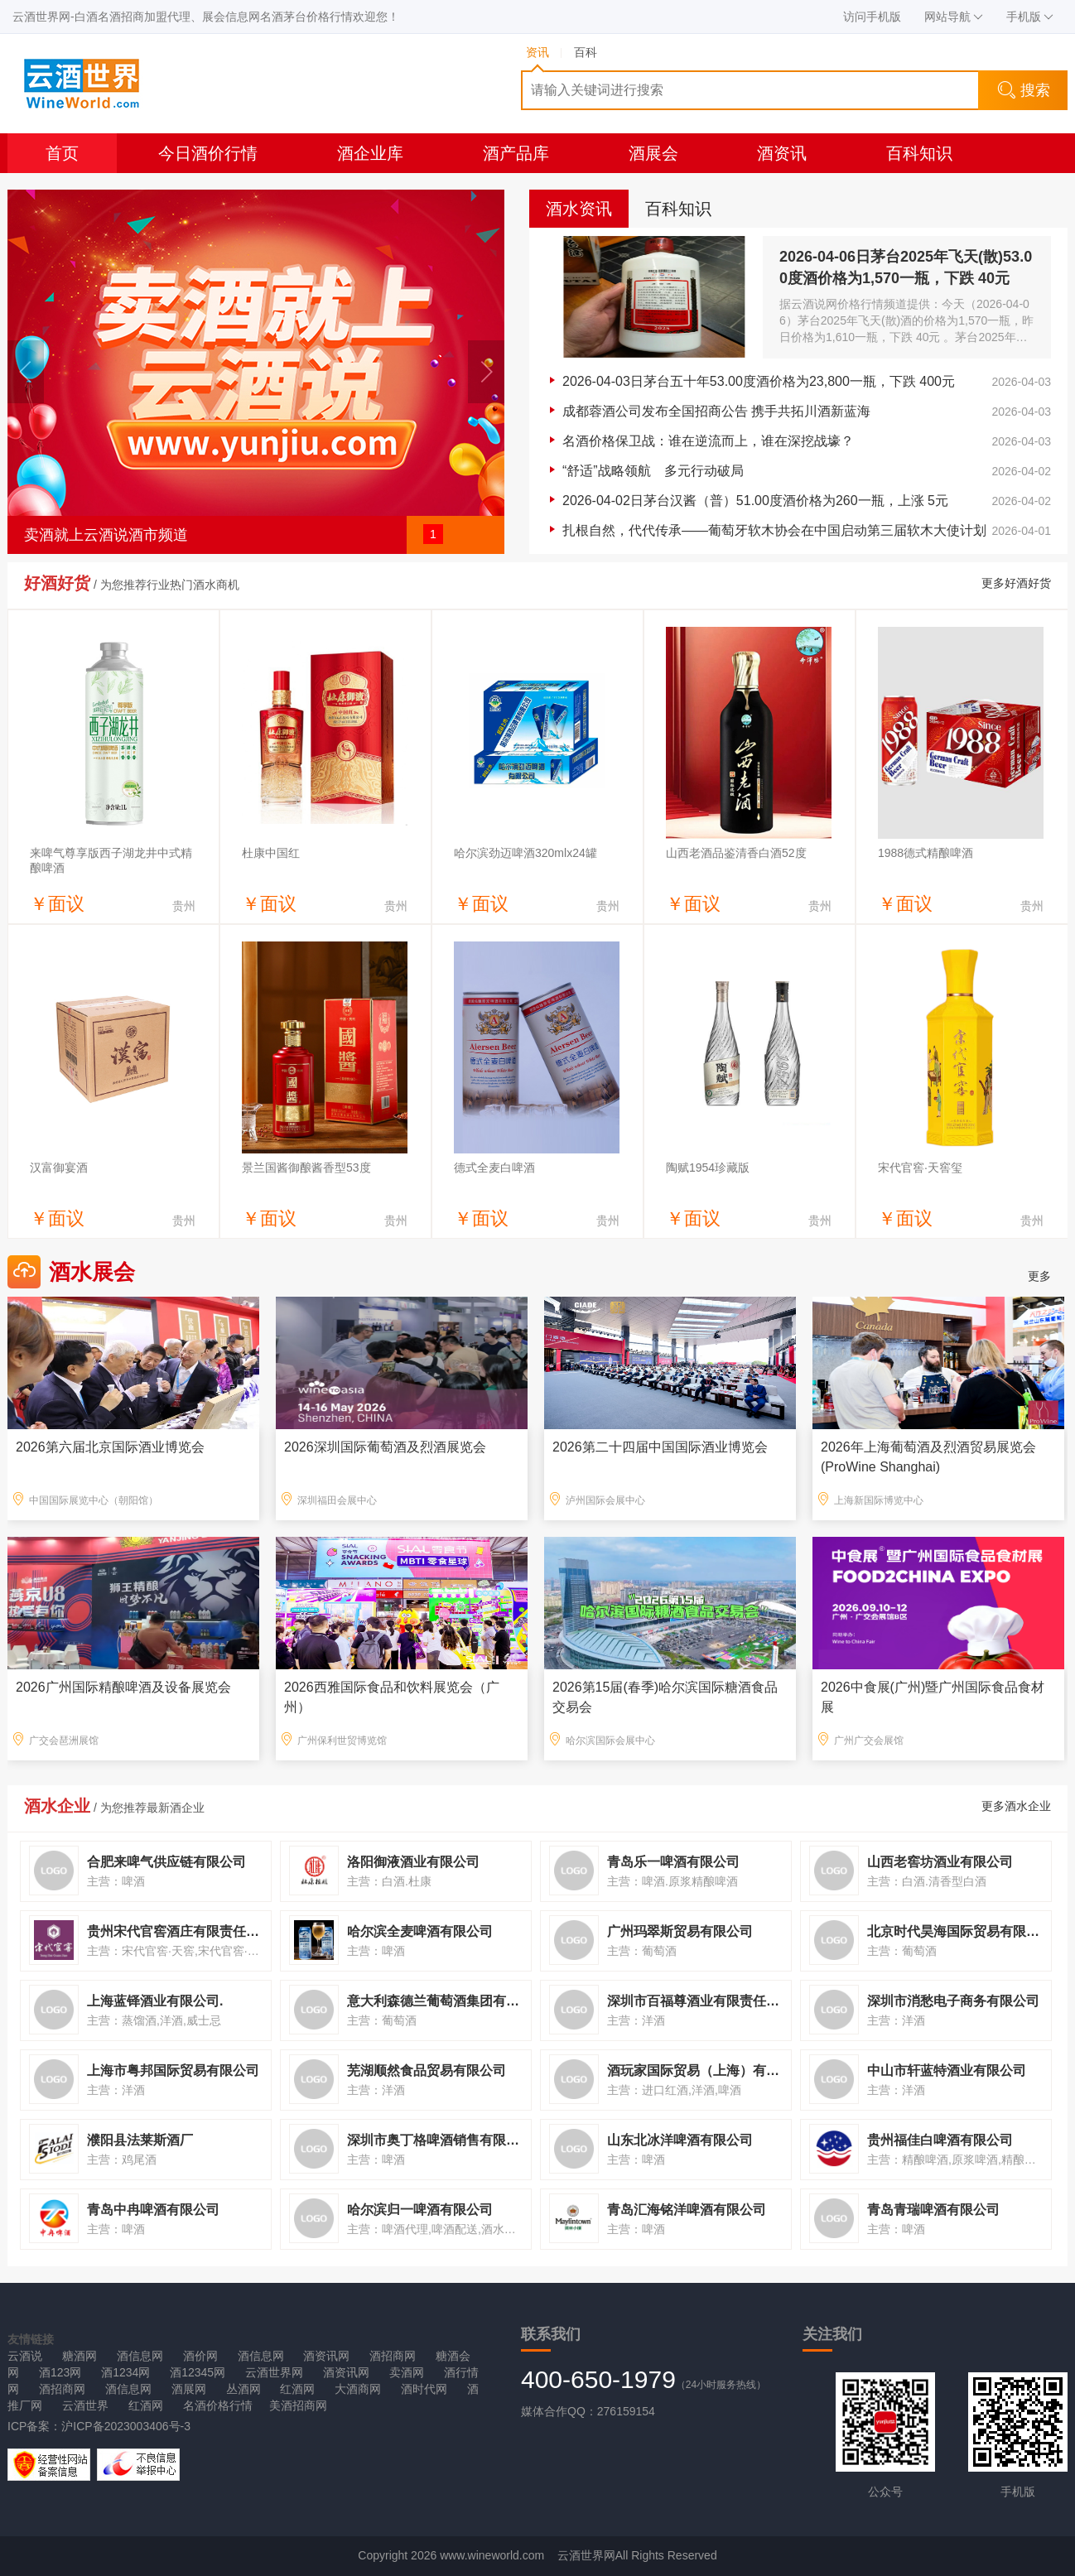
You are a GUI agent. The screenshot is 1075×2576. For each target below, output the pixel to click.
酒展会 (653, 153)
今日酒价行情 (208, 153)
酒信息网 (140, 2355)
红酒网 (297, 2388)
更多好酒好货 (1016, 583)
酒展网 (188, 2388)
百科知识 (919, 153)
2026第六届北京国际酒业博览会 (110, 1447)
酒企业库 (370, 153)
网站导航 (953, 16)
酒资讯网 (326, 2355)
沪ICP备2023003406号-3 (125, 2426)
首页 (62, 153)
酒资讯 (782, 153)
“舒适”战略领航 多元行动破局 (653, 471)
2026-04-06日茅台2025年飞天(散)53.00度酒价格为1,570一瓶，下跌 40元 (905, 267)
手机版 (1029, 16)
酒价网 (200, 2355)
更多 (1039, 1276)
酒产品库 (516, 153)
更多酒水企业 (1016, 1806)
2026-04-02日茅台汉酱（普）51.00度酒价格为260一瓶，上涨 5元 (755, 501)
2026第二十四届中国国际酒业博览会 (660, 1447)
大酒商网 (358, 2388)
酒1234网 (125, 2372)
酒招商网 (392, 2355)
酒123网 (60, 2372)
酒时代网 (424, 2388)
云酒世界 (85, 2405)
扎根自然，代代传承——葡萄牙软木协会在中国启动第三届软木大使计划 (774, 530)
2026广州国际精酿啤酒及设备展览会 (123, 1687)
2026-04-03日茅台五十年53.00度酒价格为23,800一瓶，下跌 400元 (758, 381)
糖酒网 (79, 2355)
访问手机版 (872, 16)
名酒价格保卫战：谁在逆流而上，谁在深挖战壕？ (708, 441)
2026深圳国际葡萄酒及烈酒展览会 (385, 1447)
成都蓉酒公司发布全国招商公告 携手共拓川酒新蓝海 (716, 411)
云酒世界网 (274, 2372)
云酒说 (24, 2355)
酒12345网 (197, 2372)
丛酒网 (243, 2388)
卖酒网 (406, 2372)
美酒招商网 (298, 2405)
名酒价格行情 (218, 2405)
